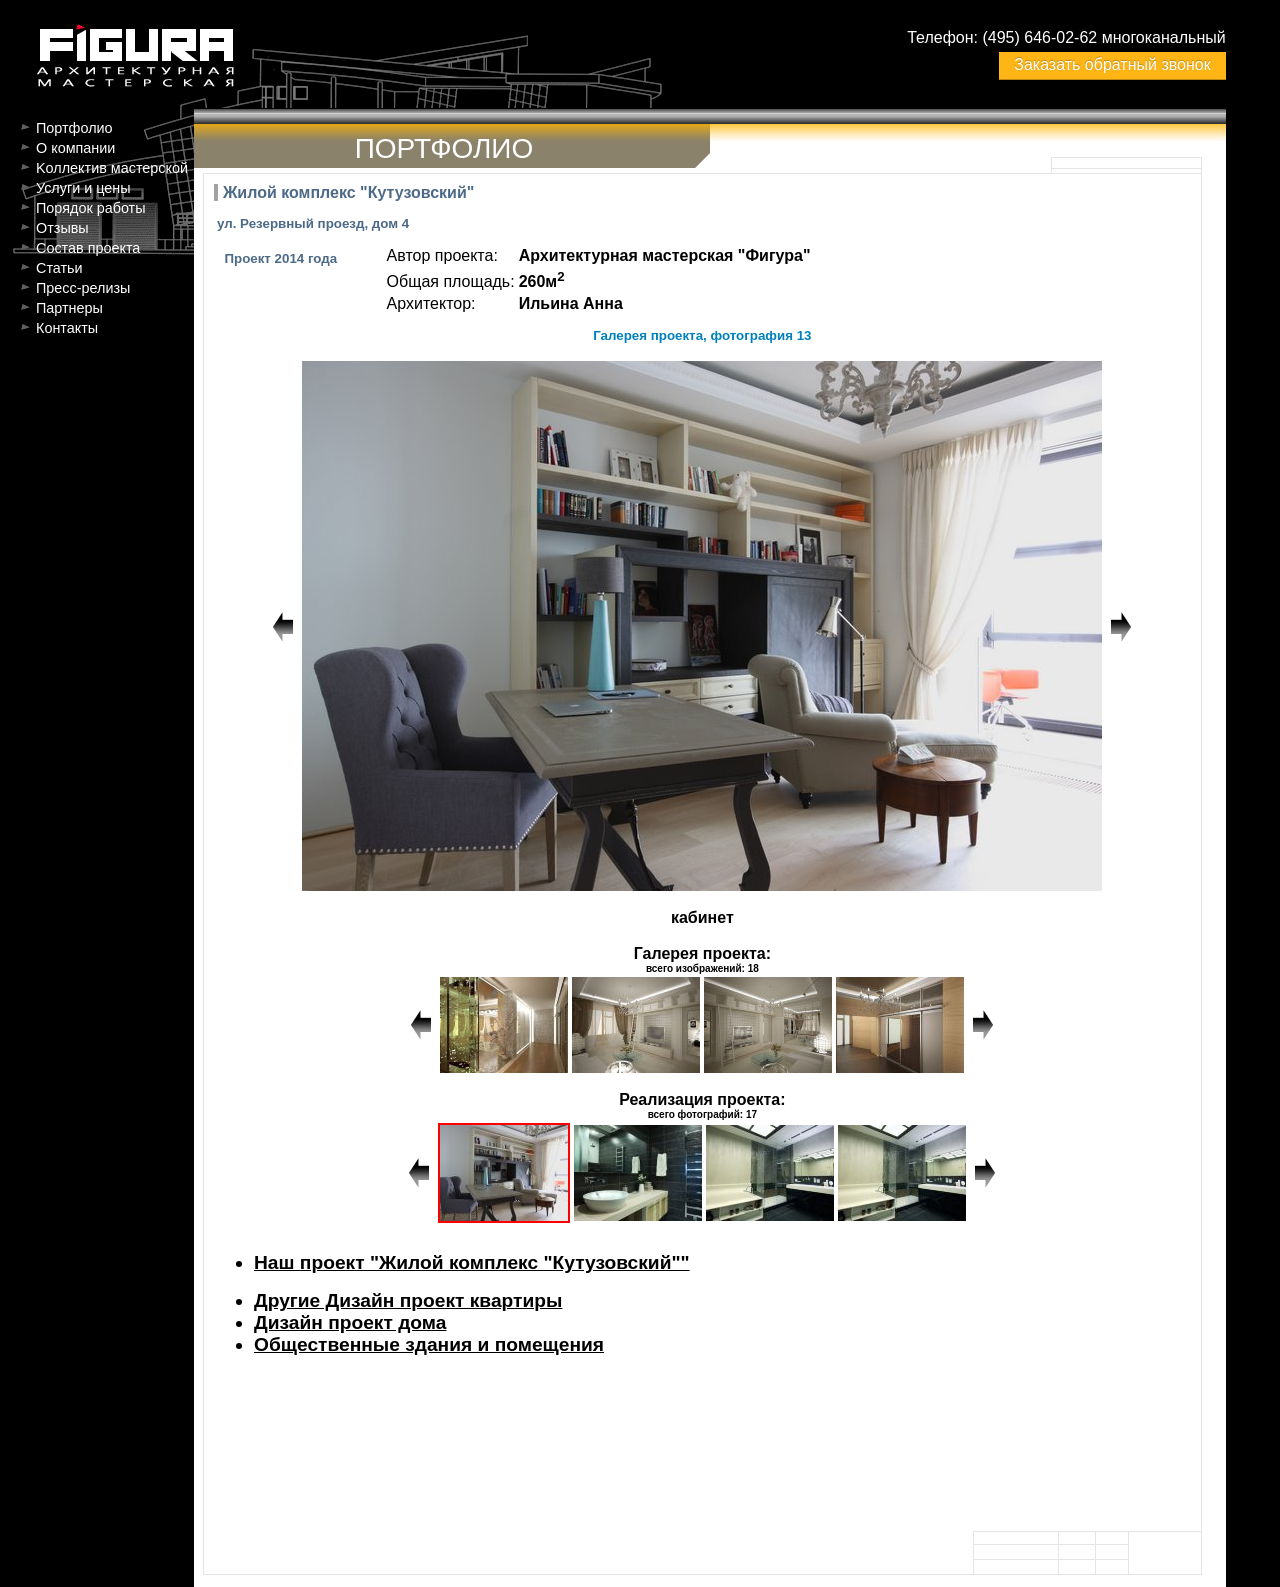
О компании (75, 148)
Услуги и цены (83, 188)
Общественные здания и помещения (429, 1344)
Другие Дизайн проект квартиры (408, 1300)
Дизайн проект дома (350, 1322)
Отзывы (62, 228)
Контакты (67, 328)
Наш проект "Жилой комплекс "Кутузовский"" (472, 1262)
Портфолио (74, 128)
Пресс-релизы (83, 288)
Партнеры (69, 308)
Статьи (59, 268)
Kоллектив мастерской (112, 168)
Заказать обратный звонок (1112, 64)
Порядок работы (91, 208)
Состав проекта (88, 248)
